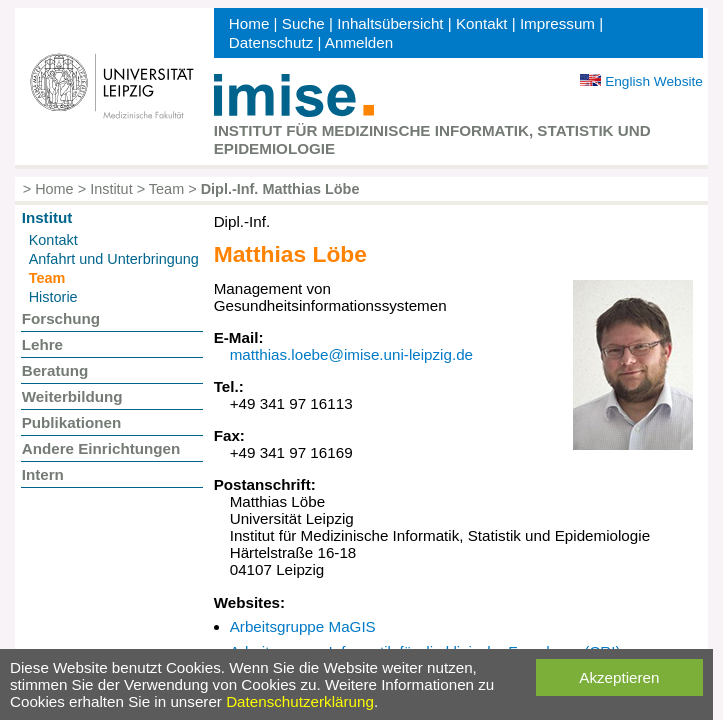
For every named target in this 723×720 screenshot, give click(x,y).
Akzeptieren (619, 677)
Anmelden (359, 42)
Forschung (61, 318)
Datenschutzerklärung (300, 701)
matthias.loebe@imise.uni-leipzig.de (351, 354)
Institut (111, 189)
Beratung (55, 370)
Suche (303, 23)
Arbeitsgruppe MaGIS (303, 626)
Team (166, 189)
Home (249, 23)
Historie (53, 297)
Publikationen (72, 422)
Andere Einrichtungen (101, 448)
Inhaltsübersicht (390, 23)
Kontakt (482, 23)
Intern (43, 474)
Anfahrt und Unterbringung (114, 259)
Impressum (557, 23)
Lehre (42, 344)
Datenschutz (271, 42)
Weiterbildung (72, 396)
